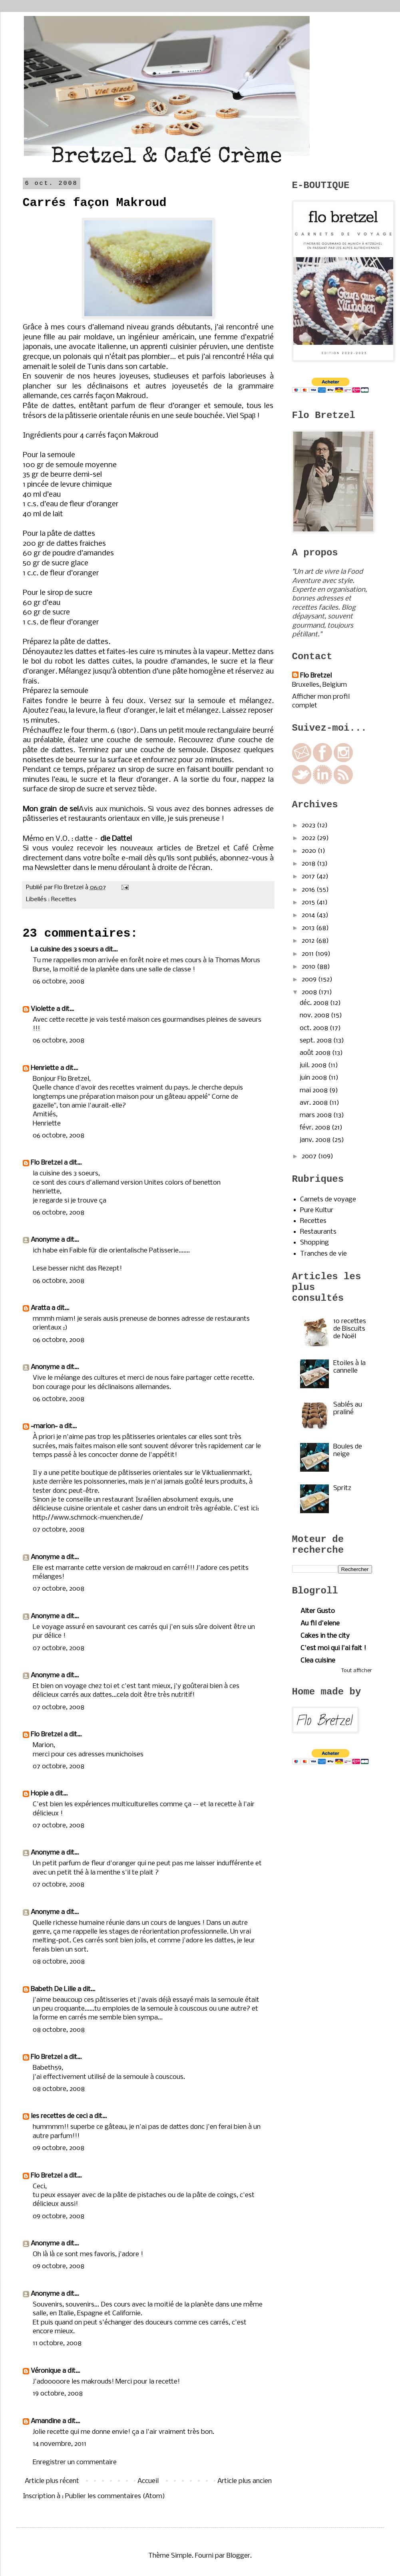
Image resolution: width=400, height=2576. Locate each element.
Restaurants (318, 1232)
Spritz (342, 1488)
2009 (310, 979)
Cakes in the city (325, 1636)
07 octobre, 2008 (58, 1530)
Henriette (45, 1068)
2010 (309, 967)
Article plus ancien (244, 2481)
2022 (309, 838)
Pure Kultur (316, 1210)
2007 (310, 1156)
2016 (309, 890)
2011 (308, 954)
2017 (309, 876)
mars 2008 (316, 1115)
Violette (43, 1009)
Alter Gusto (317, 1611)
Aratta (40, 1308)
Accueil (148, 2481)
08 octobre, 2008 (59, 1962)
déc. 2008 (315, 1003)
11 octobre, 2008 (57, 2343)
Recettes (63, 899)
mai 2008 (314, 1090)
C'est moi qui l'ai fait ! (333, 1648)
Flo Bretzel (46, 1163)
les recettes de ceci (59, 2116)
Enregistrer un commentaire (75, 2462)
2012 (309, 941)
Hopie (39, 1793)
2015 (309, 902)
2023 (309, 825)
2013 (309, 928)
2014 (309, 915)
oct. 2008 (315, 1028)
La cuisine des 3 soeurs (64, 949)
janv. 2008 (316, 1140)
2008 (310, 992)
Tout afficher (356, 1670)
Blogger (238, 2556)
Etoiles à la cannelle (349, 1367)
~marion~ (44, 1426)
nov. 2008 (315, 1015)
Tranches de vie (323, 1254)
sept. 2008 (316, 1040)
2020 (310, 851)
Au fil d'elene (320, 1623)
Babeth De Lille (53, 1989)
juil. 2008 (314, 1065)
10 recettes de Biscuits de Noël (349, 1329)
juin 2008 (314, 1078)
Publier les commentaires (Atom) (115, 2496)
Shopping (314, 1242)
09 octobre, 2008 (58, 2148)
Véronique (46, 2371)
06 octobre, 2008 (58, 981)
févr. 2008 (316, 1127)
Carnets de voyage (328, 1199)
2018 (309, 864)
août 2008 (316, 1053)
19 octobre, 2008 (58, 2394)
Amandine (46, 2421)
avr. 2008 (314, 1103)
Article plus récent (52, 2481)
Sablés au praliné (347, 1408)
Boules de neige (347, 1450)
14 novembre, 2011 (59, 2444)
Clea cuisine (317, 1660)
